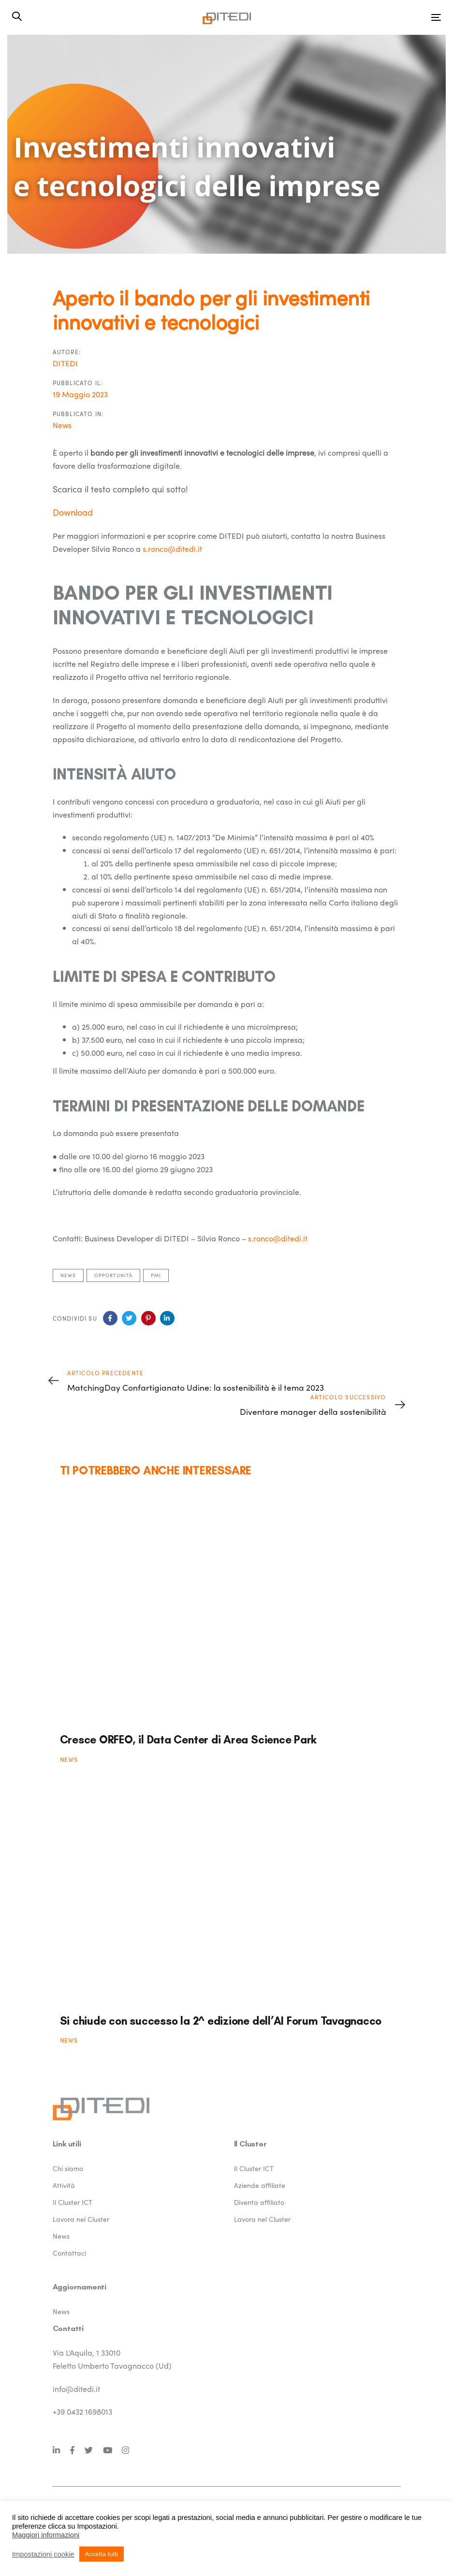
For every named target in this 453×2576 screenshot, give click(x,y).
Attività (64, 2185)
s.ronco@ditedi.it (172, 548)
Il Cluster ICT (72, 2202)
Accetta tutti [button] (101, 2554)
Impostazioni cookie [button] (43, 2554)
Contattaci (69, 2253)
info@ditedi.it (76, 2388)
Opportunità (113, 1275)
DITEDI (65, 363)
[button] (17, 16)
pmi (156, 1275)
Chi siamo (68, 2168)
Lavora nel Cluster (81, 2219)
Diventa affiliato (259, 2202)
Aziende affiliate (259, 2185)
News (62, 425)
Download (73, 512)
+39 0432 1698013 (82, 2411)
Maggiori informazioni (45, 2535)
